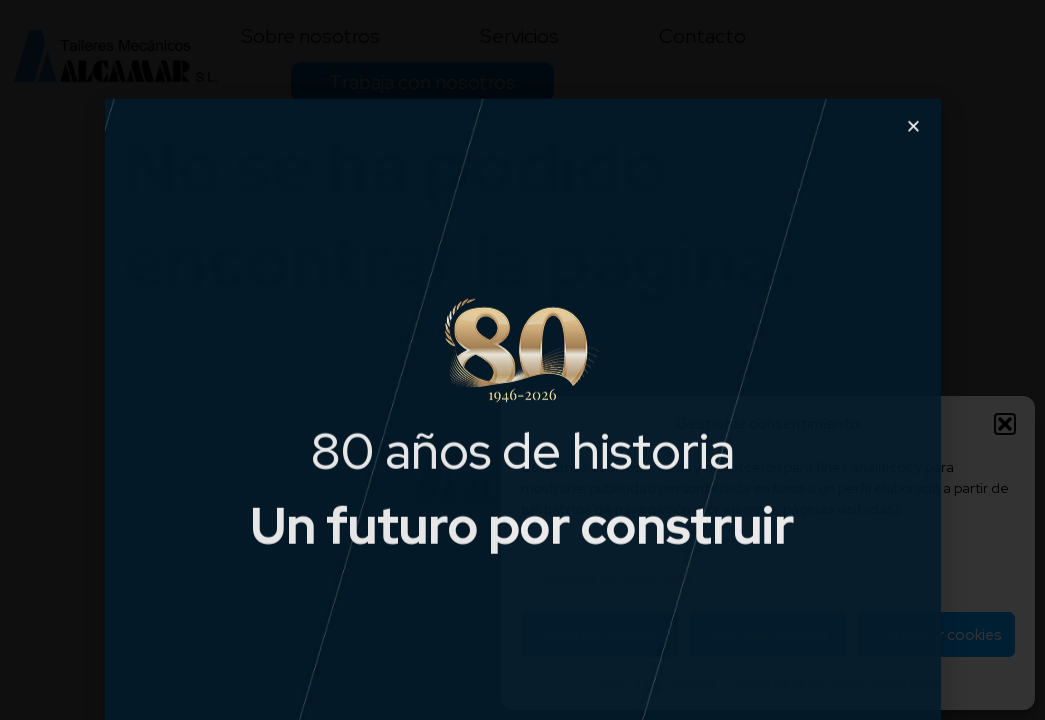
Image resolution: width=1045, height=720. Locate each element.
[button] (913, 162)
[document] (522, 360)
